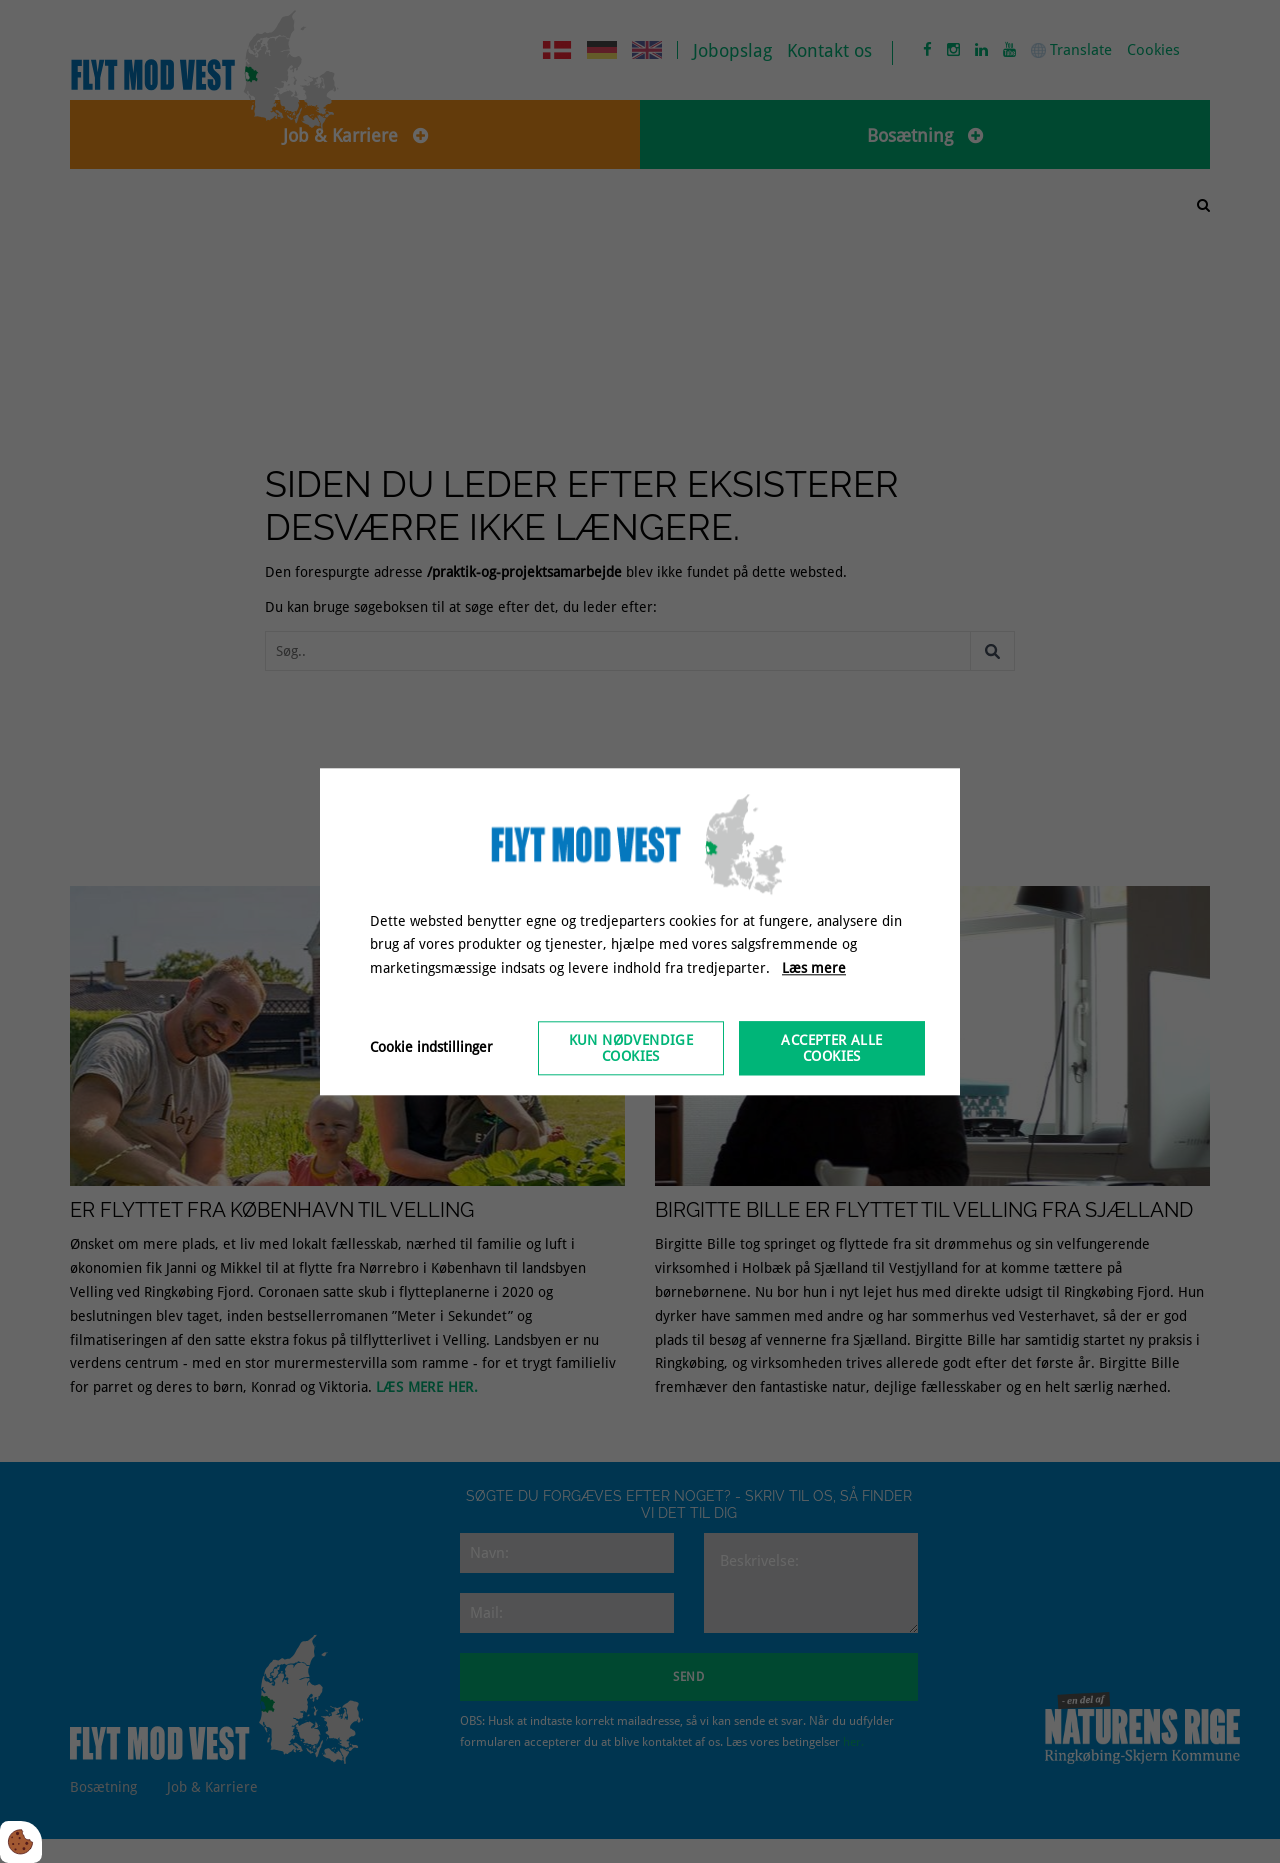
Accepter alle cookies (831, 1048)
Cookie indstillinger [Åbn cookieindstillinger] (431, 1047)
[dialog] (640, 931)
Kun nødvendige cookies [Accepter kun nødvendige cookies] (631, 1048)
